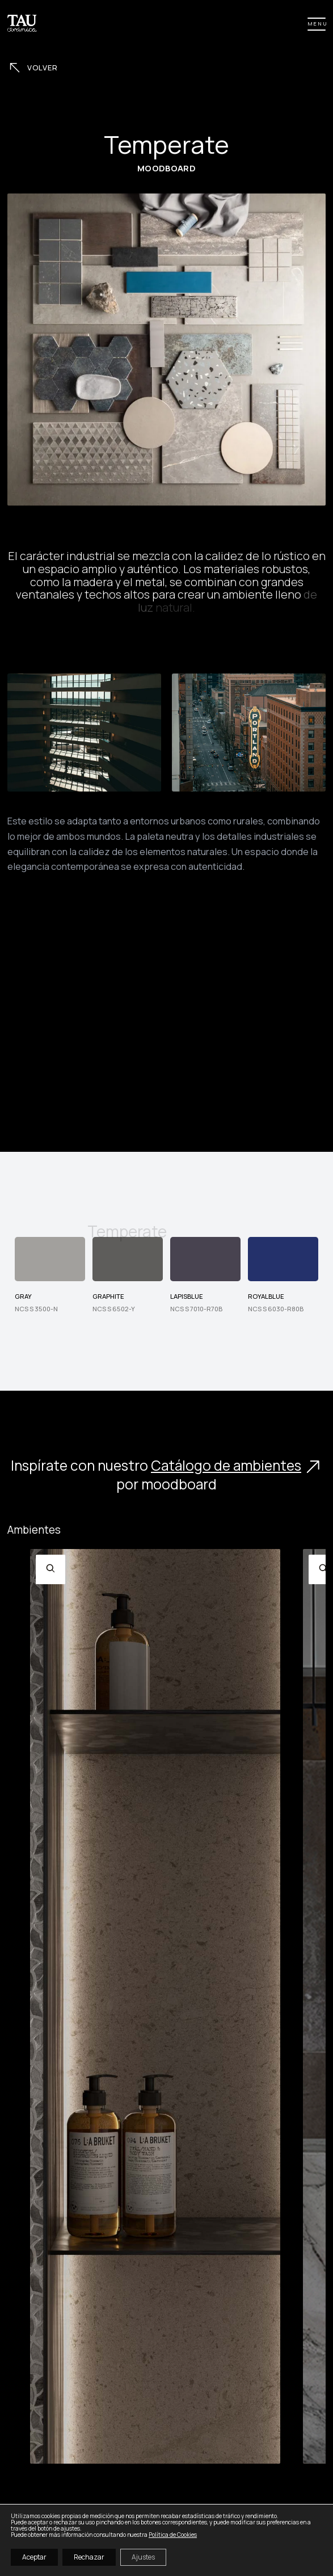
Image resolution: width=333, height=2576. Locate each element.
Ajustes (143, 2557)
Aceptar (34, 2557)
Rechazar (89, 2557)
